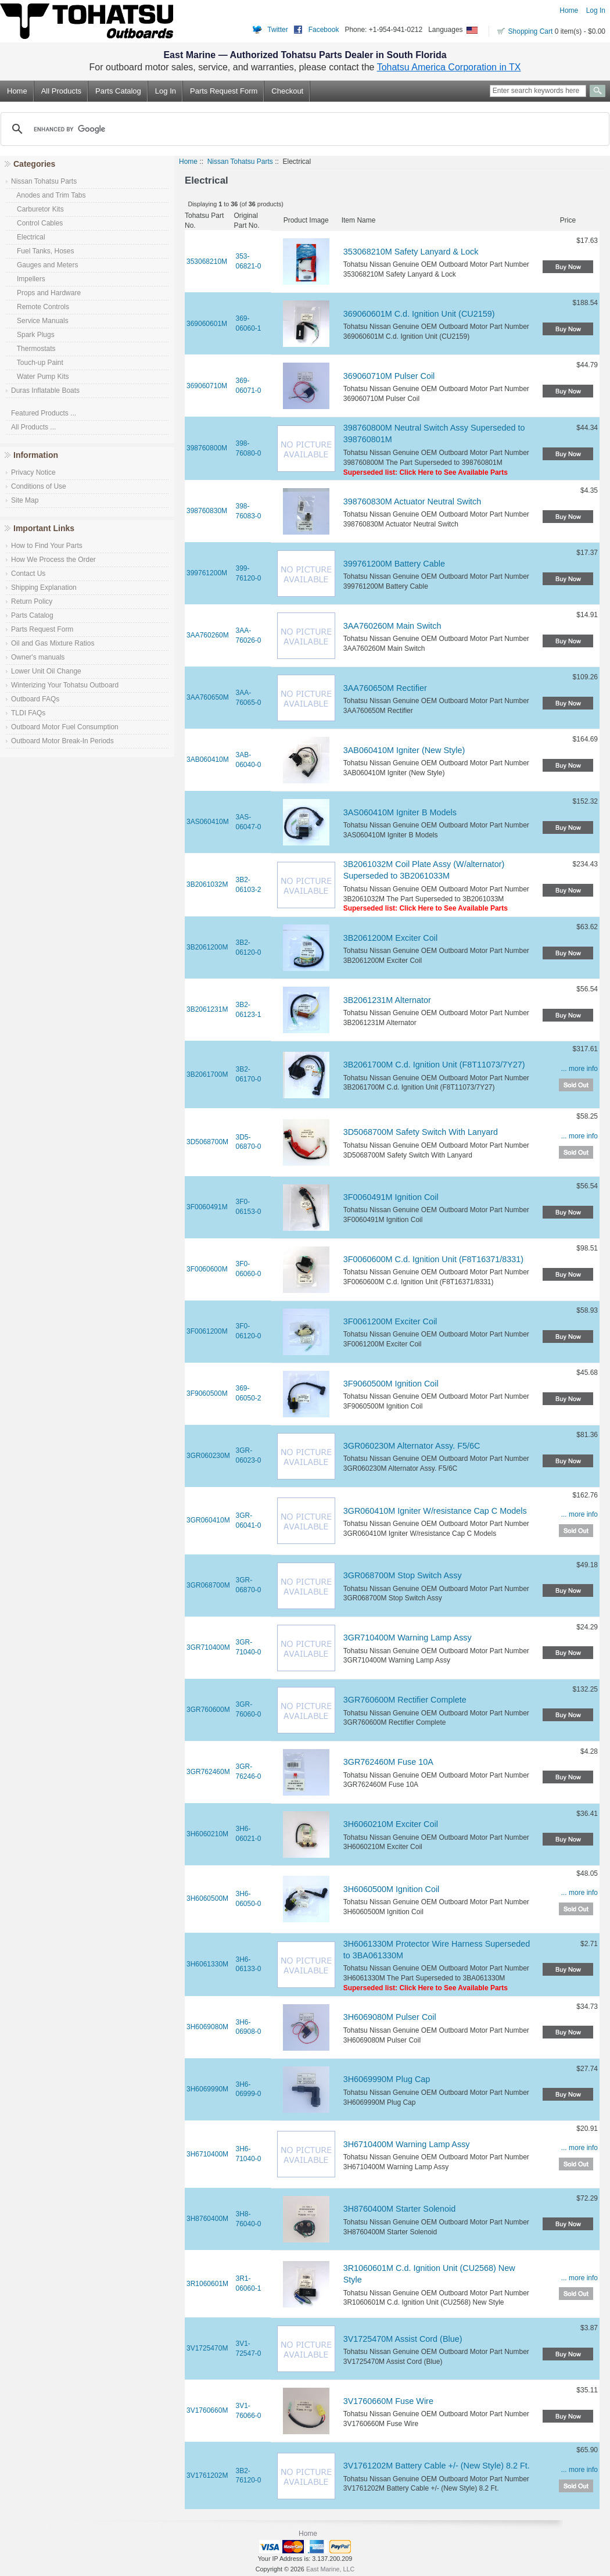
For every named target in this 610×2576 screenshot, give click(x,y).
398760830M (206, 511)
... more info (579, 1069)
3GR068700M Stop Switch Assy (402, 1575)
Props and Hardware (46, 293)
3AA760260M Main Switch (392, 625)
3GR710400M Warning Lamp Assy (407, 1637)
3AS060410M (207, 822)
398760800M (206, 448)
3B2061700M (207, 1074)
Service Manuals (40, 321)
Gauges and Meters (44, 265)
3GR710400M (208, 1647)
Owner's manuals (37, 657)
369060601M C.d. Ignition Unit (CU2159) (419, 313)
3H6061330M (207, 1964)
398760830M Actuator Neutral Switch (412, 501)
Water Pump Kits (40, 376)
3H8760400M (207, 2219)
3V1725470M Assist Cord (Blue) (402, 2339)
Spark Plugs (33, 335)
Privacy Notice (33, 472)
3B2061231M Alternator (387, 1000)
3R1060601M (207, 2284)
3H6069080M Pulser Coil (389, 2017)
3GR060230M (208, 1456)
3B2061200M (207, 947)
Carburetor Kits (37, 209)
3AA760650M (207, 697)
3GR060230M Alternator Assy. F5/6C (411, 1445)
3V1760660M (207, 2410)
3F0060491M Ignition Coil (391, 1197)
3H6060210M (207, 1834)
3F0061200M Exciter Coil (390, 1321)
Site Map (24, 500)
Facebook (323, 30)
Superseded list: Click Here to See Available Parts (425, 472)
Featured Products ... (43, 413)
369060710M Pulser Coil (389, 376)
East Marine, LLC (330, 2569)
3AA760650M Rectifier (385, 688)
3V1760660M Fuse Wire (388, 2401)
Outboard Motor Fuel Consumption (65, 727)
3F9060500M (207, 1393)
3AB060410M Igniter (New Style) (404, 750)
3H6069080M (207, 2027)
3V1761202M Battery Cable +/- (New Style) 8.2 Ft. (436, 2465)
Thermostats (33, 349)
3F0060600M (207, 1269)
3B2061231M (207, 1009)
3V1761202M (207, 2475)
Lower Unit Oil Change (46, 671)
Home (568, 10)
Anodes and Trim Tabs (48, 195)
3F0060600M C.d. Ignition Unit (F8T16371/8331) (433, 1259)
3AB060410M (207, 759)
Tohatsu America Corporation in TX (449, 67)
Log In (595, 10)
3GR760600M (208, 1710)
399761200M (206, 573)
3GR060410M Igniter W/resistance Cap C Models (435, 1510)
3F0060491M (207, 1207)
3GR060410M (208, 1520)
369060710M (206, 386)
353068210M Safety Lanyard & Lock (411, 251)
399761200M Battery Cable (394, 563)
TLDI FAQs (28, 713)
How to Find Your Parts (46, 546)
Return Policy (31, 601)
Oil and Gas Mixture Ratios (52, 643)
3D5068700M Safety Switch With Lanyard (420, 1132)
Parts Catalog (118, 91)
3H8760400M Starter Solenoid (399, 2208)
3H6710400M (207, 2154)
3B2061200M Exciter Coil (390, 938)
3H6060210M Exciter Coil (390, 1824)
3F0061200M (207, 1331)
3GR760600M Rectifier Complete (405, 1699)
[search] (303, 129)
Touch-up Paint (37, 363)
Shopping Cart (530, 31)
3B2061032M (207, 884)
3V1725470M (207, 2348)
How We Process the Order (53, 560)
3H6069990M (207, 2089)
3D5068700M (207, 1142)
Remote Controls (40, 307)
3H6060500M (207, 1898)
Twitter (277, 30)
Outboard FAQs (35, 699)
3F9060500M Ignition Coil (391, 1383)
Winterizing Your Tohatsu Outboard (65, 685)
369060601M (206, 324)
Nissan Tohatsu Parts (240, 161)
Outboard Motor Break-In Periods (62, 741)
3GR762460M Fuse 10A (388, 1762)
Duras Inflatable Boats (45, 390)
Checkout (287, 91)
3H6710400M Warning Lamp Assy (406, 2144)
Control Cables (37, 223)
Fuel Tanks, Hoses (42, 251)
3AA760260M (207, 635)
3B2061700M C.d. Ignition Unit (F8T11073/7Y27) (434, 1064)
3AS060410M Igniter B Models (400, 812)
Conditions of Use (38, 486)
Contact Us (28, 573)
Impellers (28, 279)
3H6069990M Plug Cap (386, 2079)
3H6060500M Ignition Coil (391, 1889)
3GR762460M (208, 1772)
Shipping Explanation (44, 587)
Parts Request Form (223, 91)
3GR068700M (208, 1585)
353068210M (206, 261)
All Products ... (33, 427)
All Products (61, 91)
